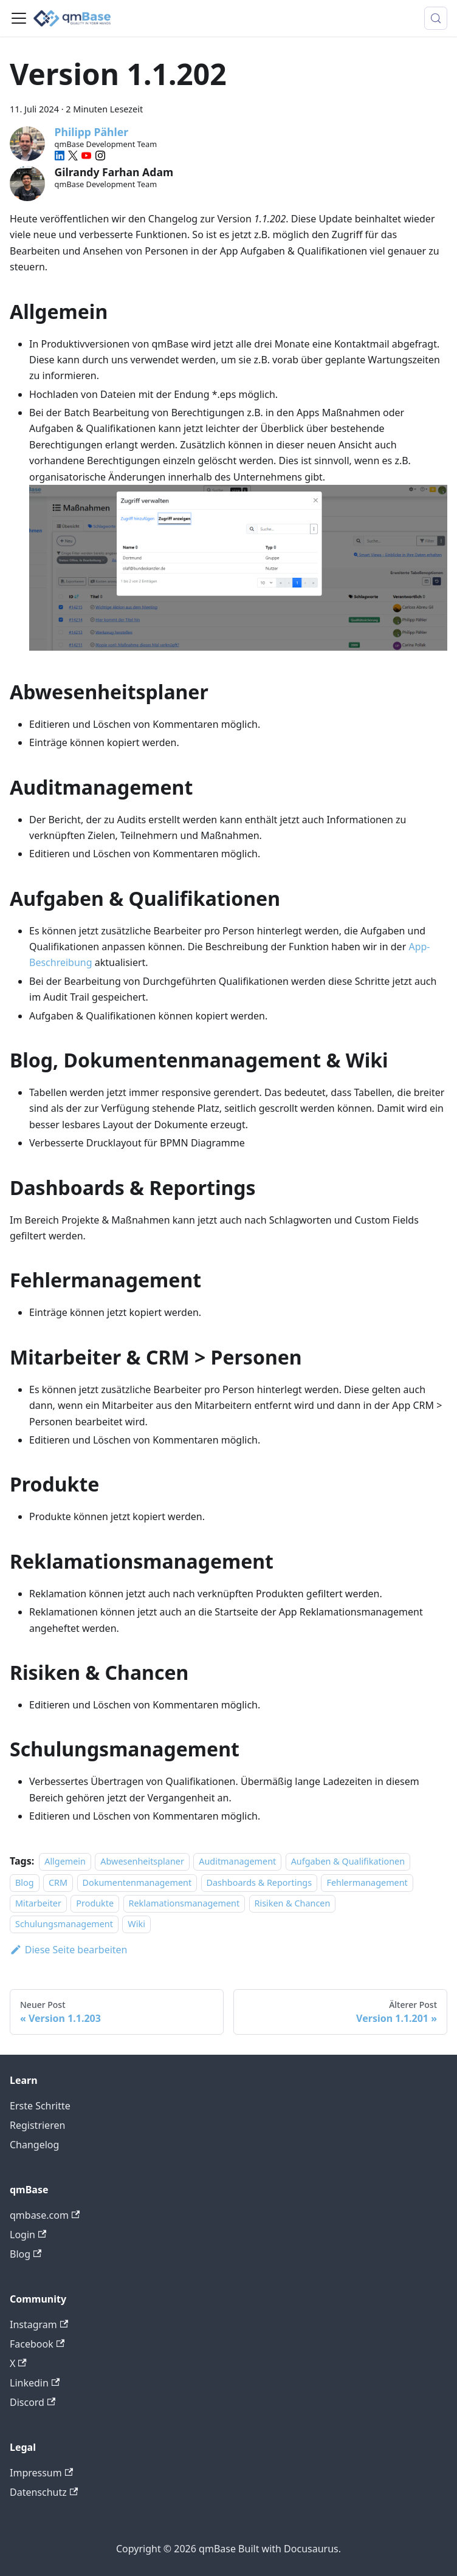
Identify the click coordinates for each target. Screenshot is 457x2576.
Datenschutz (44, 2492)
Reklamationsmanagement (184, 1903)
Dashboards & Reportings (259, 1882)
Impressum (41, 2472)
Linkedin (35, 2382)
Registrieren (37, 2125)
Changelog (34, 2144)
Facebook (37, 2344)
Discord (32, 2402)
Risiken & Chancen (293, 1903)
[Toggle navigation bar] (19, 18)
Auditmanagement (237, 1861)
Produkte (95, 1903)
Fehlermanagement (366, 1882)
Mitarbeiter (38, 1903)
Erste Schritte (40, 2105)
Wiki (136, 1924)
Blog (24, 1882)
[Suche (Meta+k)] (435, 18)
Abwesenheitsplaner (142, 1861)
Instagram (39, 2324)
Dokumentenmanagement (137, 1882)
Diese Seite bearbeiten (69, 1949)
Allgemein (65, 1861)
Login (28, 2234)
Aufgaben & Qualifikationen (348, 1861)
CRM (58, 1882)
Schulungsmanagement (64, 1924)
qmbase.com (45, 2215)
